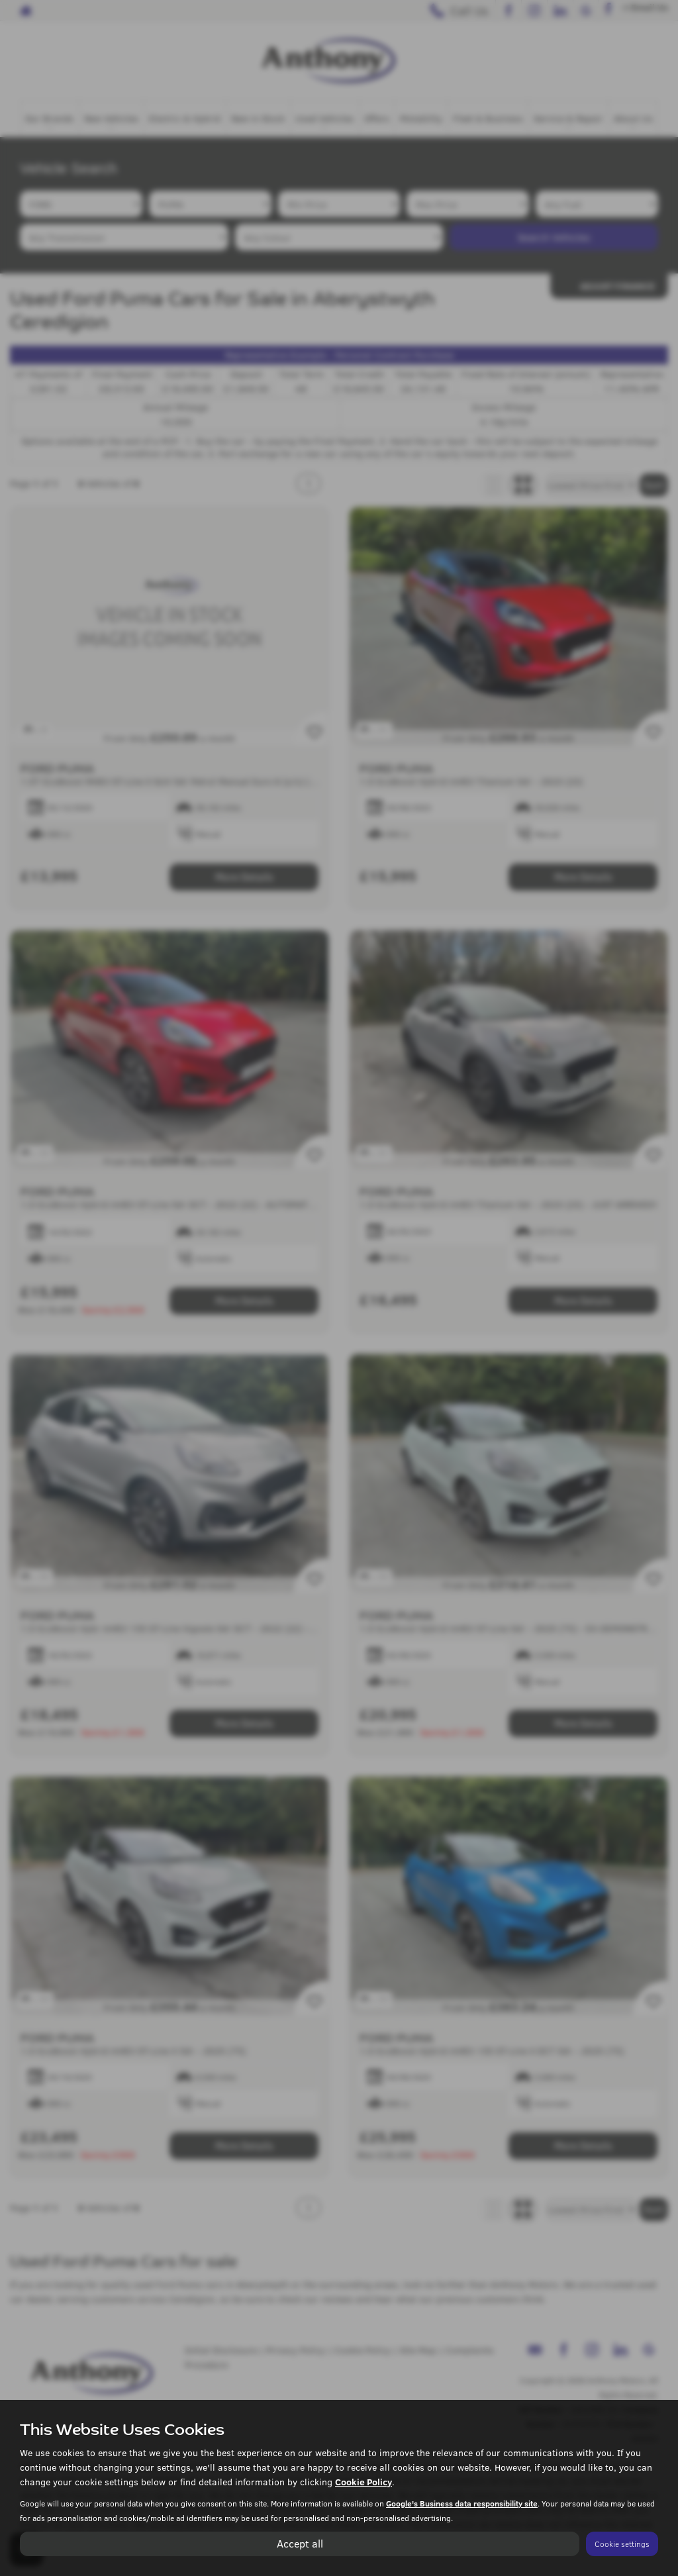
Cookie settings (622, 2543)
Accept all (300, 2543)
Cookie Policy (363, 2481)
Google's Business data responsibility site (462, 2503)
